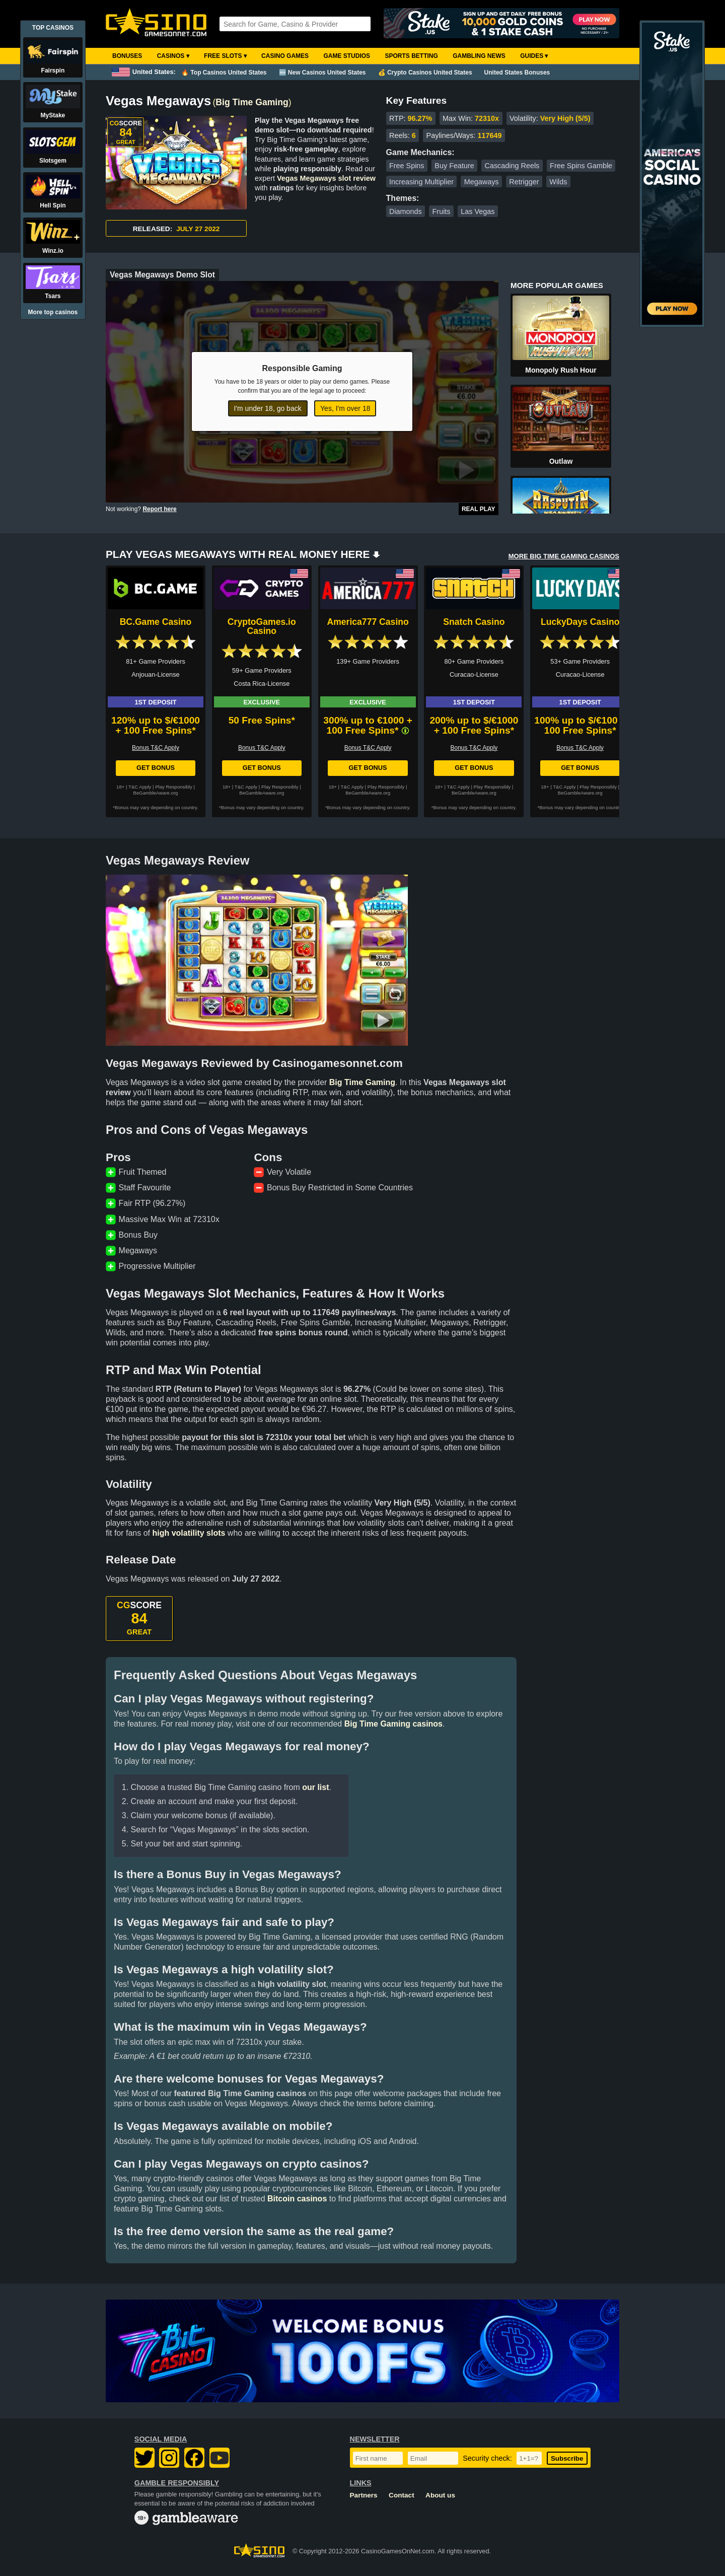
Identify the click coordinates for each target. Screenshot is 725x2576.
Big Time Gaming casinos (393, 1724)
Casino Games (285, 55)
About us (440, 2495)
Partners (364, 2495)
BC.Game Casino (156, 621)
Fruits (441, 211)
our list (315, 1787)
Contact (401, 2495)
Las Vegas (477, 211)
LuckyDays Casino (580, 621)
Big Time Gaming (251, 102)
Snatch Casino (473, 621)
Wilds (558, 182)
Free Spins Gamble (581, 166)
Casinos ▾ (173, 55)
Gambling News (479, 55)
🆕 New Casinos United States (322, 72)
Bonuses (127, 55)
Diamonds (405, 211)
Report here (159, 509)
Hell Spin (52, 205)
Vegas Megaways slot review (326, 178)
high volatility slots (188, 1533)
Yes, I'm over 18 (345, 408)
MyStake (53, 115)
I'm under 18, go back (268, 408)
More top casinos (53, 312)
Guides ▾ (534, 55)
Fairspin (53, 70)
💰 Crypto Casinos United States (425, 72)
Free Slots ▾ (225, 55)
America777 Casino (367, 621)
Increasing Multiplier (421, 182)
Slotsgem (52, 160)
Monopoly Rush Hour (561, 370)
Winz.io (52, 250)
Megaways (481, 182)
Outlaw (561, 461)
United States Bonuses (517, 72)
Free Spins (406, 166)
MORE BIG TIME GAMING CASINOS (564, 556)
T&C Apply (139, 787)
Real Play (478, 509)
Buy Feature (454, 166)
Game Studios (346, 55)
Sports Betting (411, 55)
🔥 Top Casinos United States (223, 72)
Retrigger (524, 182)
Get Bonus (155, 767)
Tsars (52, 296)
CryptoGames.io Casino (262, 626)
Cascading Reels (512, 166)
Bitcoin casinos (297, 2198)
